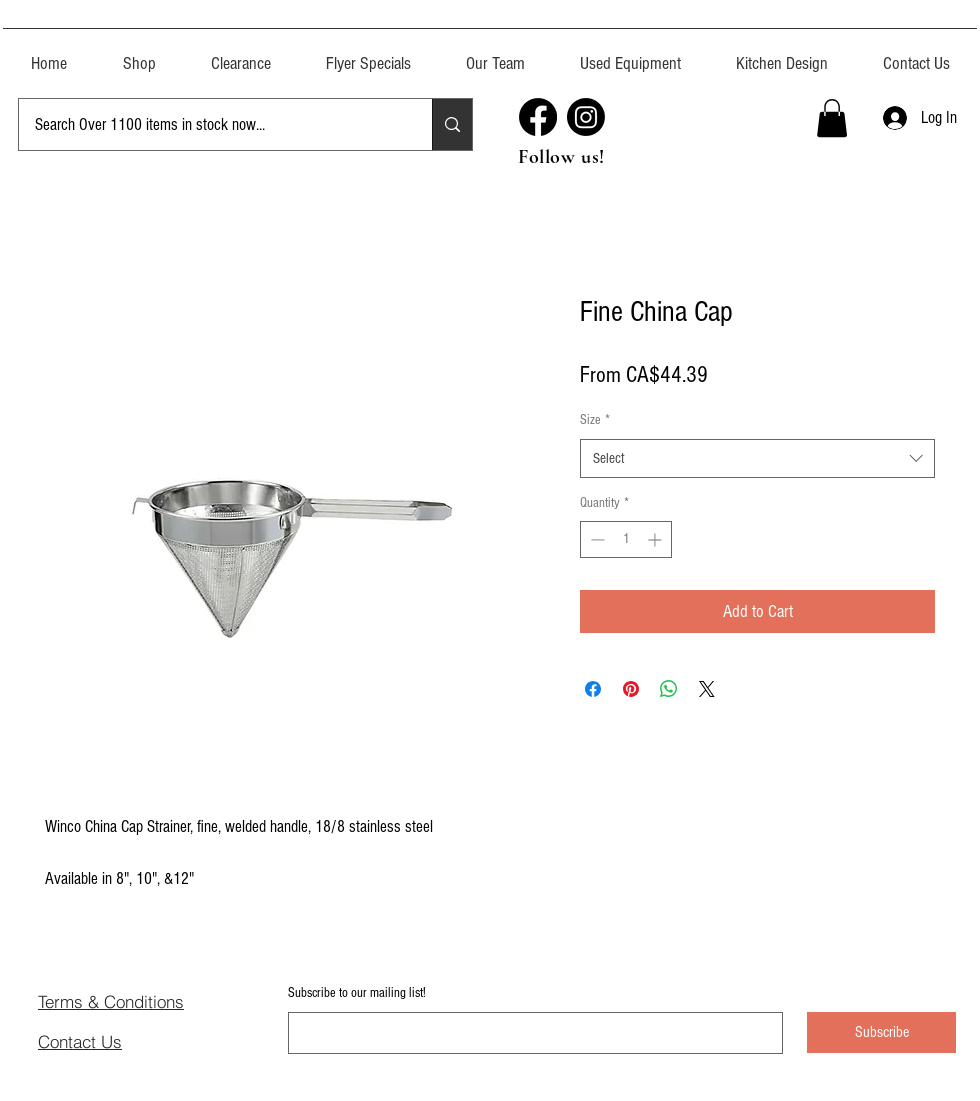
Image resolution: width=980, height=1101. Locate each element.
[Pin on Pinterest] (631, 689)
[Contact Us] (109, 1041)
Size (595, 420)
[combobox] (757, 458)
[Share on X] (707, 689)
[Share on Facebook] (593, 689)
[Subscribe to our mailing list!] (529, 1033)
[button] (630, 54)
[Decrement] (595, 539)
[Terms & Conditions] (142, 1001)
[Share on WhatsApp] (669, 689)
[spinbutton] (626, 539)
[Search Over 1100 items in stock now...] (210, 124)
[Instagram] (586, 117)
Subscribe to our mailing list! (357, 993)
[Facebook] (538, 117)
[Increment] (656, 539)
